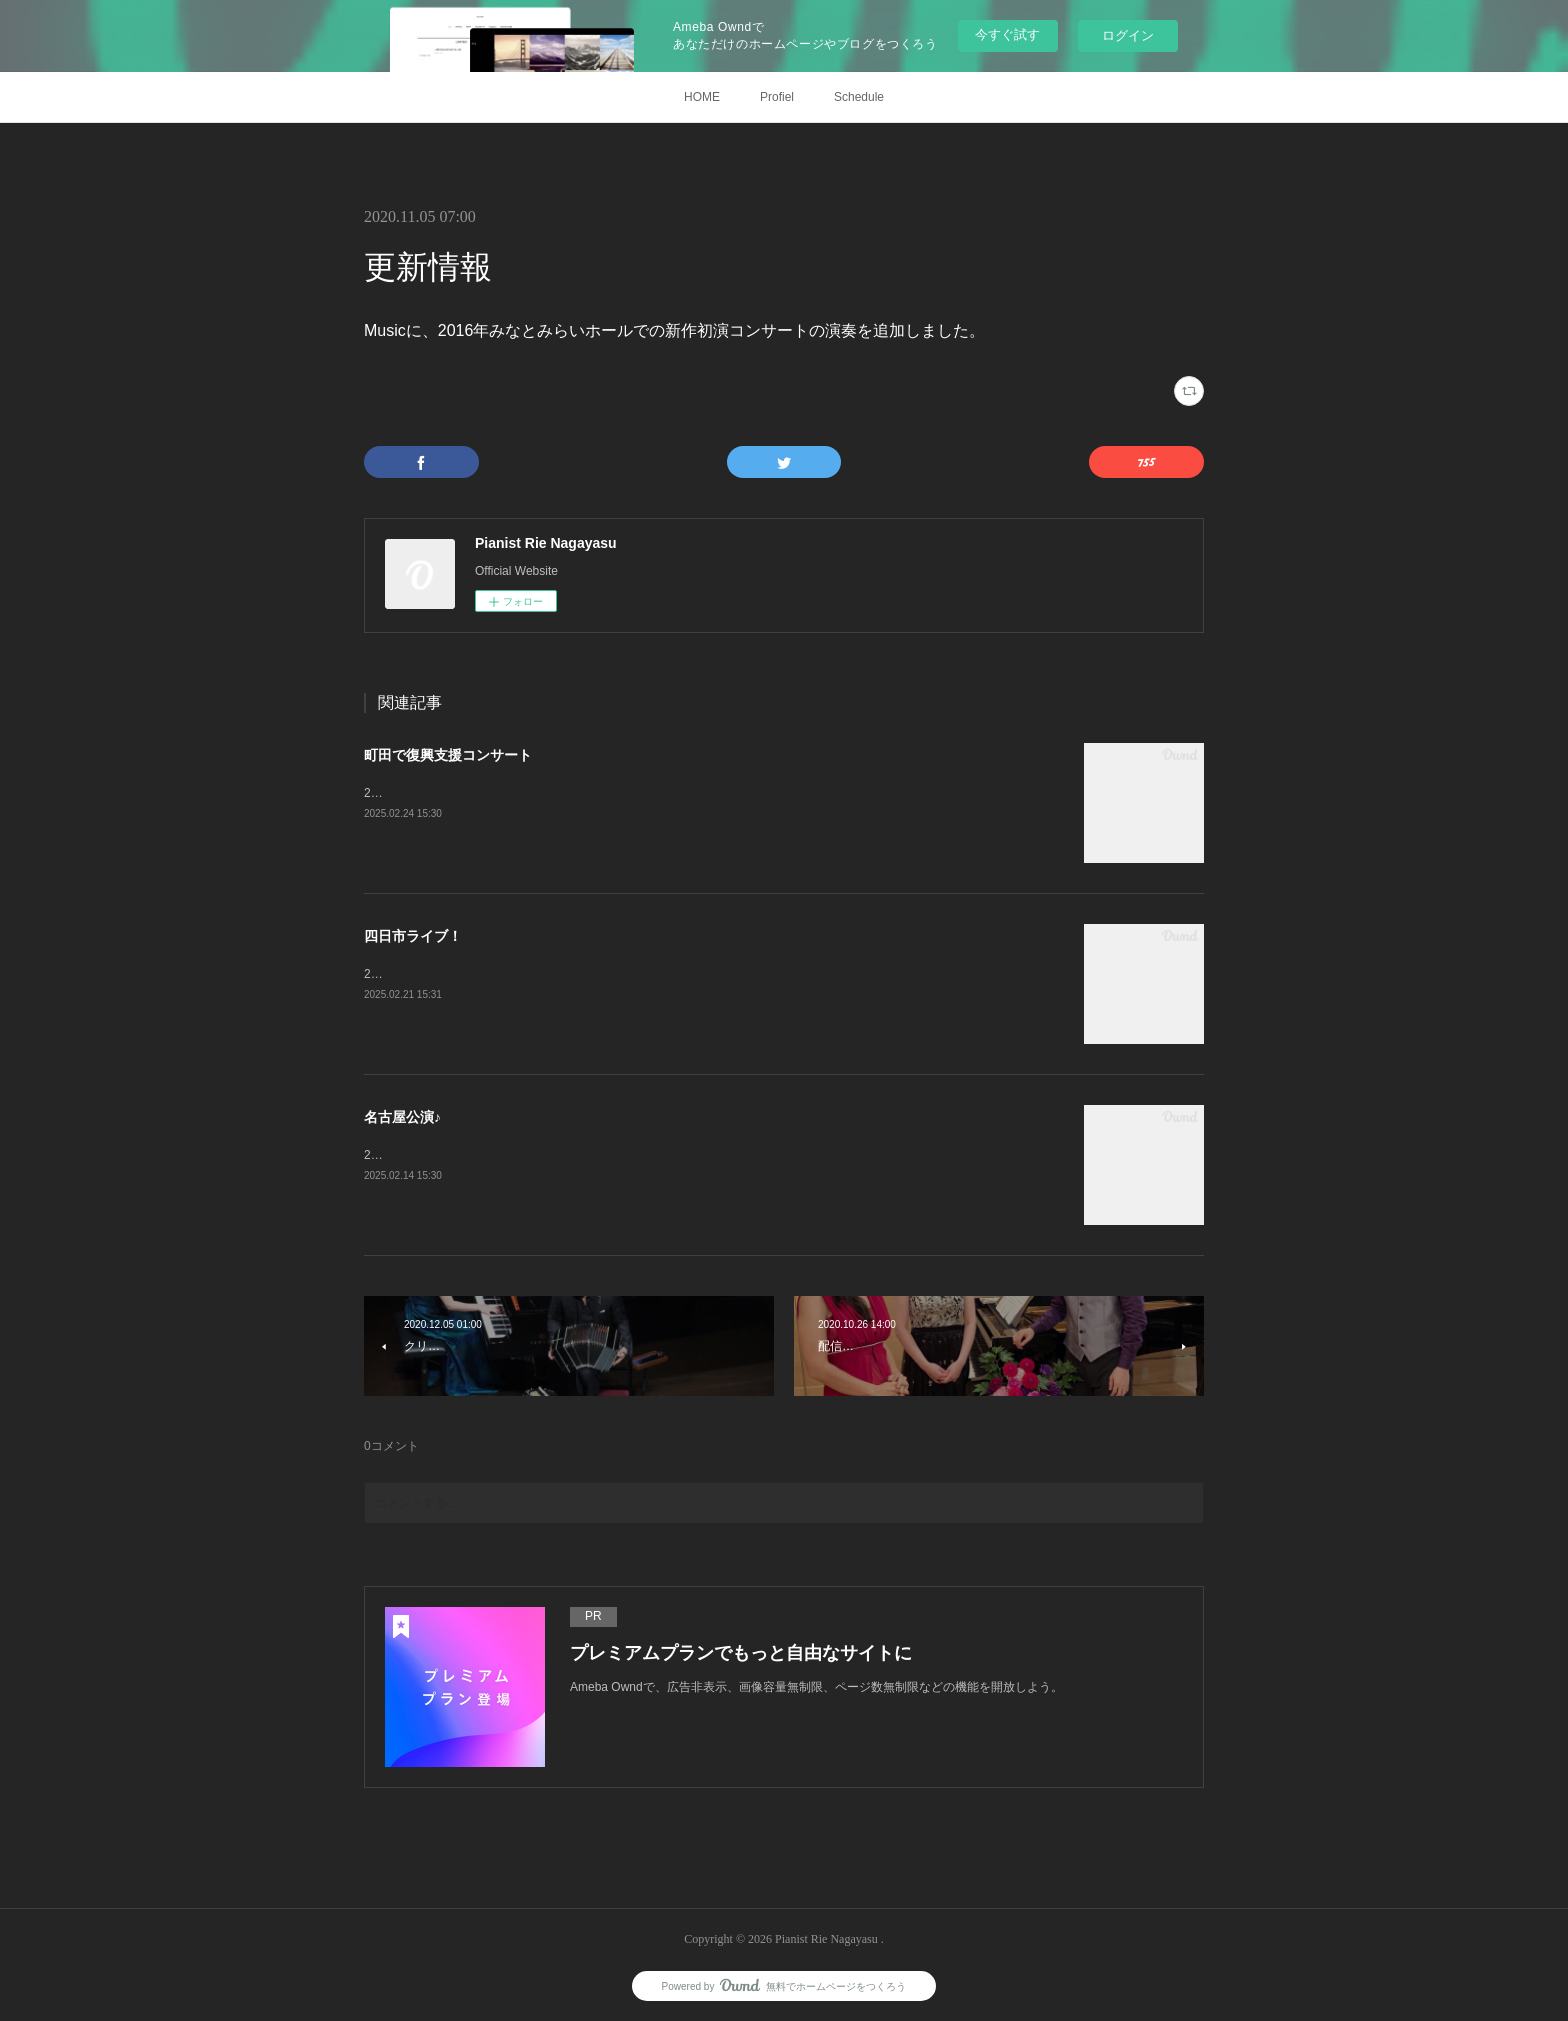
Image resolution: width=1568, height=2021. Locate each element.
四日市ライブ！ (413, 936)
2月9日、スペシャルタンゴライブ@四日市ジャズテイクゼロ (527, 974)
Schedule (859, 97)
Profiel (777, 97)
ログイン (1128, 35)
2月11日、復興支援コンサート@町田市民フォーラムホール (524, 793)
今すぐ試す (1007, 34)
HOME (702, 97)
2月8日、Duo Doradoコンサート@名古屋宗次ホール (505, 1155)
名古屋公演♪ (402, 1117)
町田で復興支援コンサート (448, 755)
